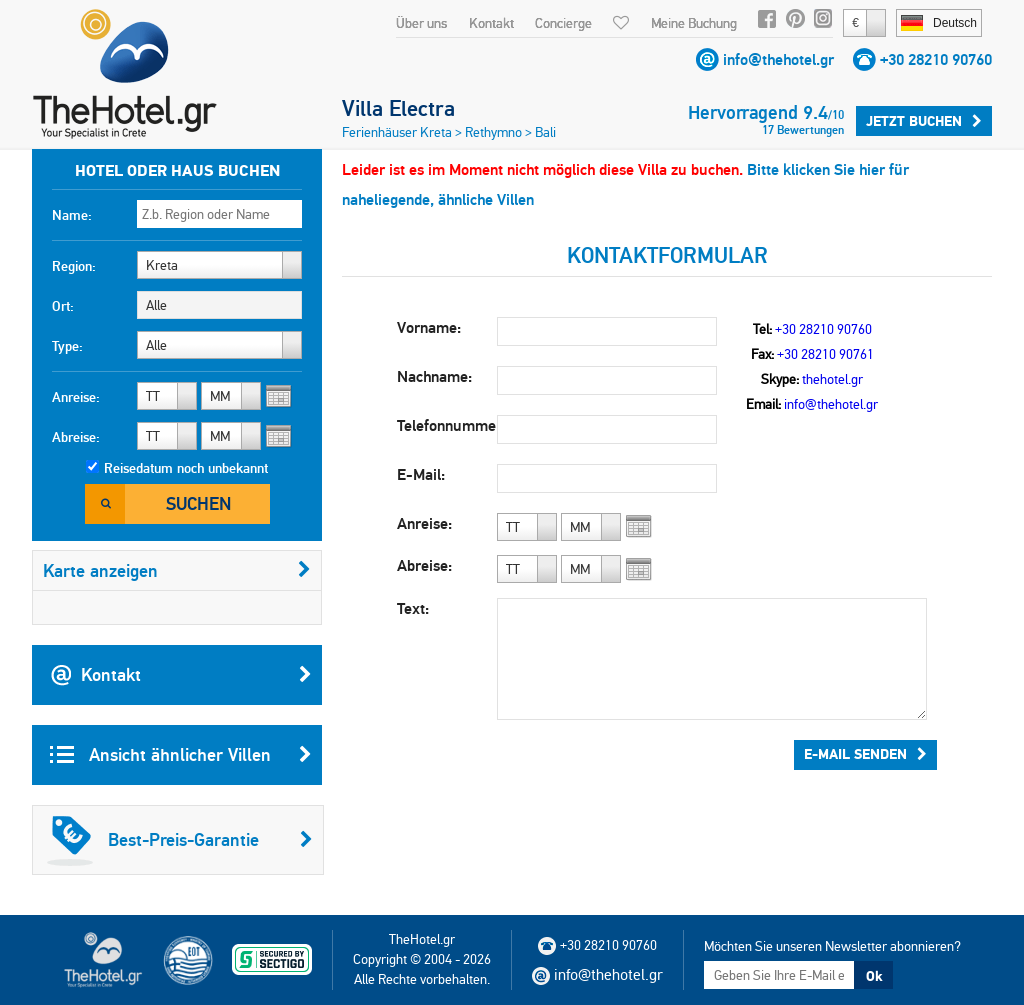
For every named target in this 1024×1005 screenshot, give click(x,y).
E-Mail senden (865, 754)
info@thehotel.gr (778, 59)
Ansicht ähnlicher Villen (181, 755)
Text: (413, 608)
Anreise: (76, 397)
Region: (74, 266)
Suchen (198, 503)
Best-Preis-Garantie (180, 840)
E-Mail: (421, 474)
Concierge (563, 23)
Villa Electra (398, 108)
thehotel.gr (832, 379)
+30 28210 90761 (825, 354)
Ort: (63, 306)
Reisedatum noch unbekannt (186, 468)
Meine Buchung (694, 23)
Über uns (421, 23)
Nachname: (434, 376)
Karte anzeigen (177, 570)
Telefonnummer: (447, 425)
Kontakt (491, 23)
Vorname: (429, 327)
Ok (874, 976)
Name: (72, 215)
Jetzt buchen (924, 121)
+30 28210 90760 (936, 59)
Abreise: (76, 437)
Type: (67, 346)
